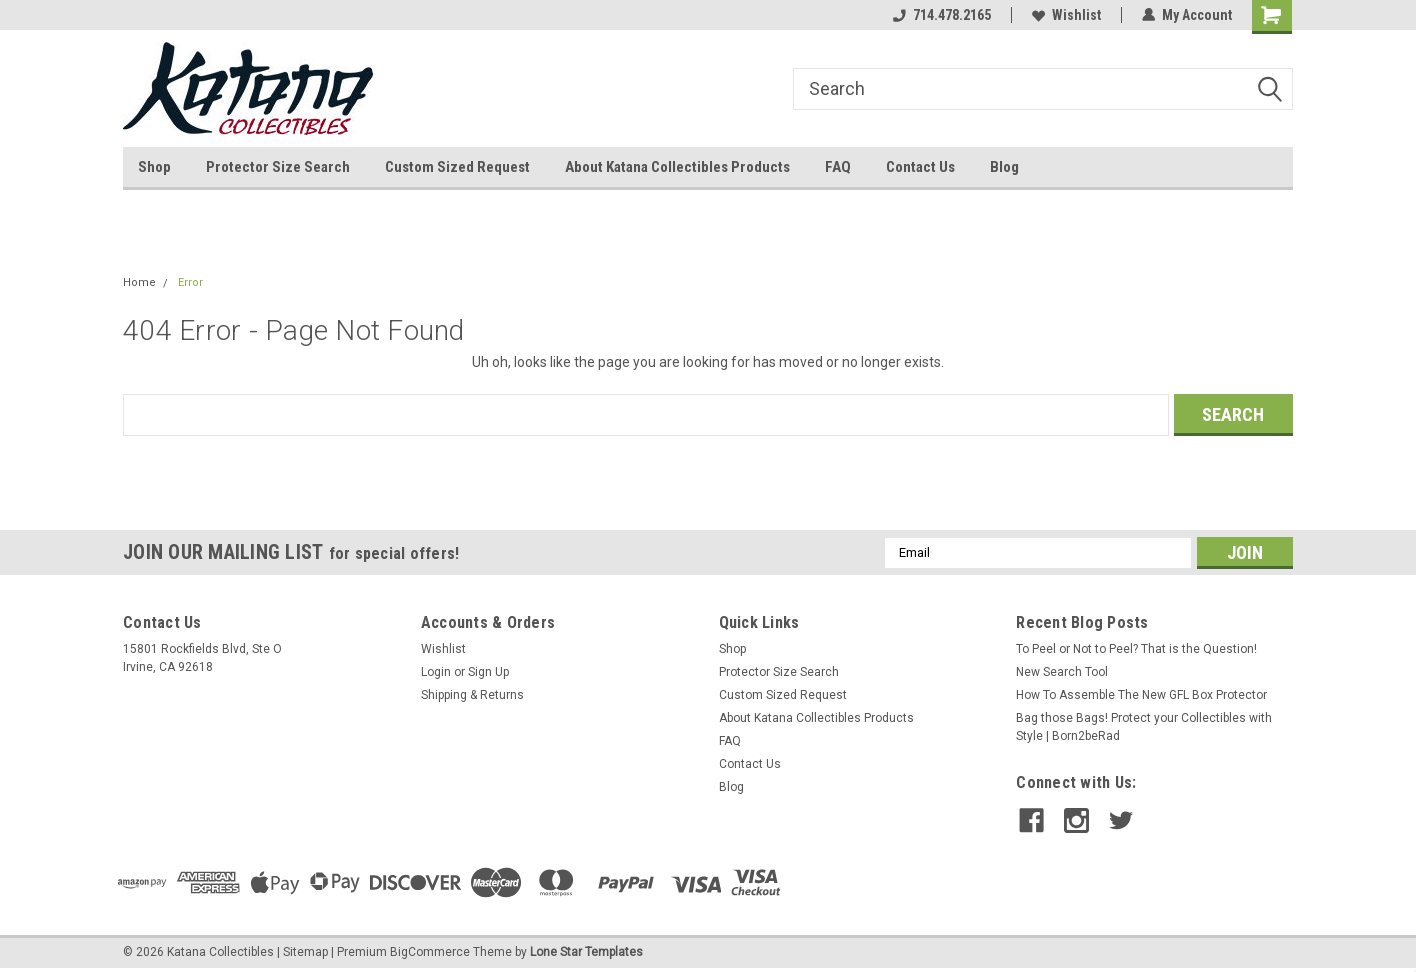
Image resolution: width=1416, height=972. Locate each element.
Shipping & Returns (472, 695)
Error (190, 282)
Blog (1004, 167)
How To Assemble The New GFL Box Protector (1141, 695)
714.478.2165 (942, 15)
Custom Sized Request (457, 167)
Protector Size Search (278, 167)
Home (139, 282)
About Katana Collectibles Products (677, 167)
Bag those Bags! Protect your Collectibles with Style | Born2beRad (1144, 727)
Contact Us (920, 167)
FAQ (838, 167)
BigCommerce (430, 952)
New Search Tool (1062, 672)
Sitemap (305, 952)
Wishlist (1066, 15)
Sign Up (488, 672)
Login (436, 672)
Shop (154, 167)
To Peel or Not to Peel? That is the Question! (1136, 649)
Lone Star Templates (586, 952)
